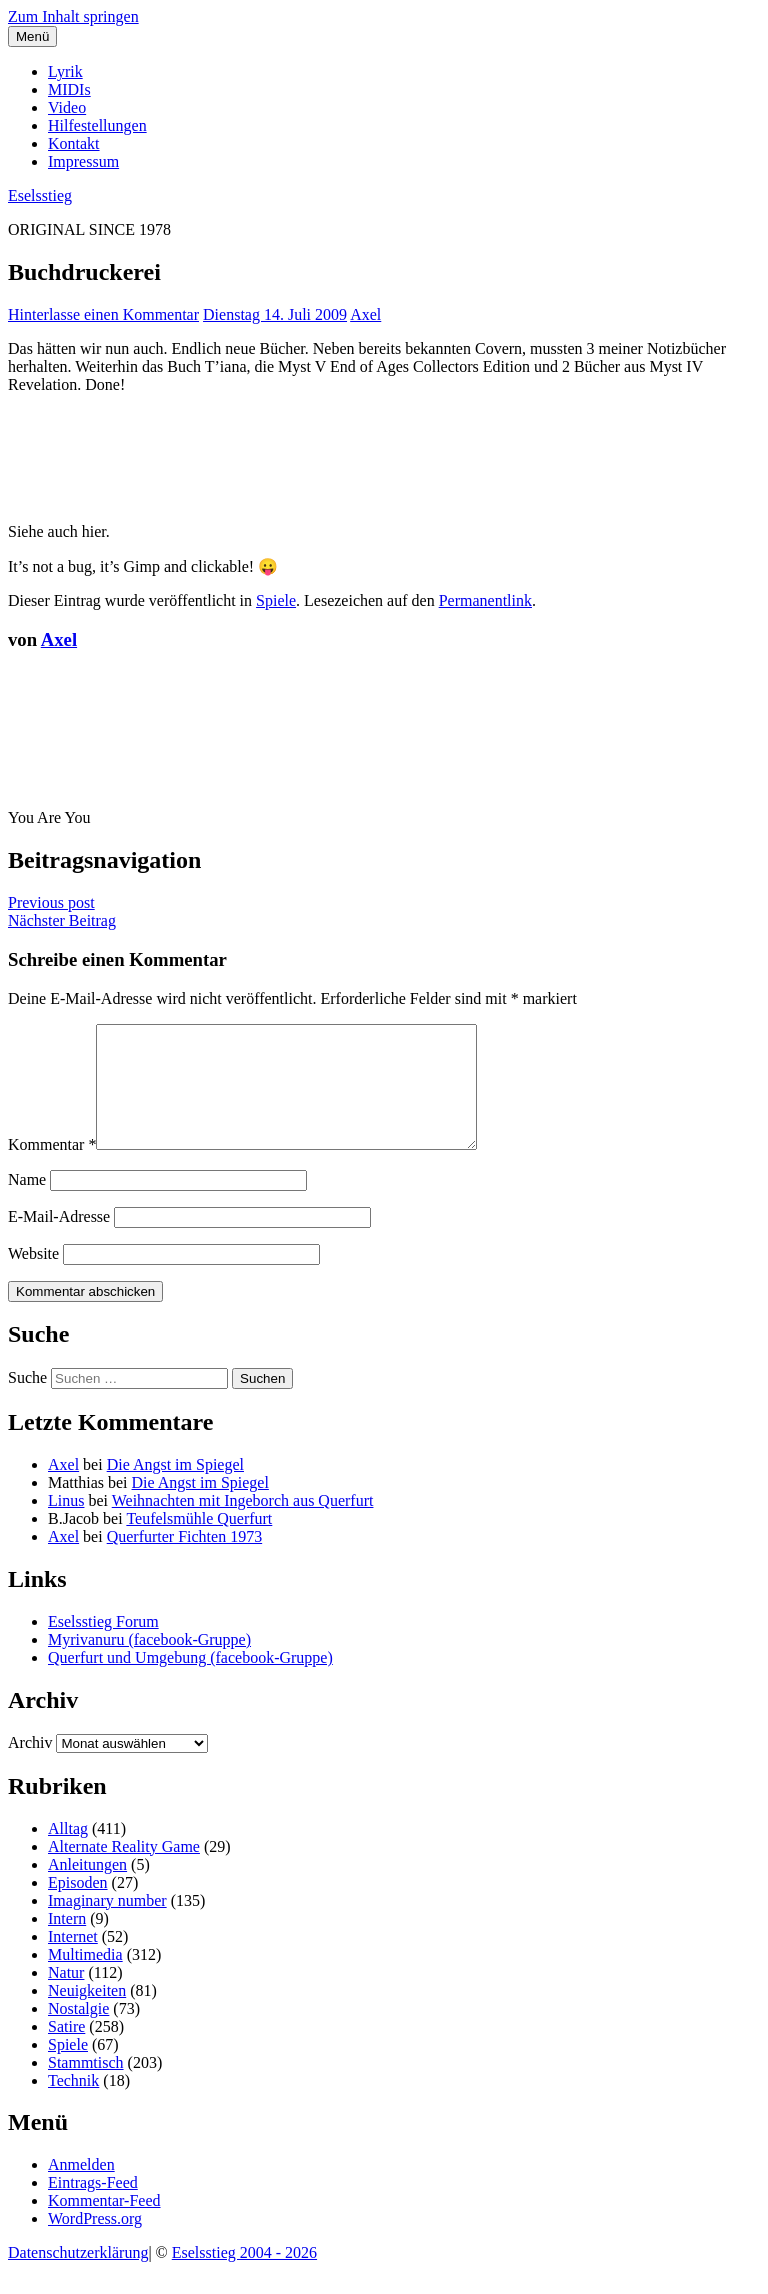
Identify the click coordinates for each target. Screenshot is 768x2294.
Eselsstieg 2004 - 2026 (244, 2276)
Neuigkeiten (87, 2014)
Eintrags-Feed (93, 2206)
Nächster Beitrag (62, 920)
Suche (27, 1401)
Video (67, 107)
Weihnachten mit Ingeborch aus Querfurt (243, 1524)
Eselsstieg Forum (103, 1645)
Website (33, 1277)
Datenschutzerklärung (78, 2276)
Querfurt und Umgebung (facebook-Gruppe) (190, 1681)
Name (27, 1203)
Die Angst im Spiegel (175, 1488)
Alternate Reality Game (124, 1870)
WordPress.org (95, 2242)
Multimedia (85, 1978)
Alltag (68, 1852)
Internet (73, 1960)
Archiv (30, 1766)
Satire (66, 2050)
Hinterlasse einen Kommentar (103, 314)
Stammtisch (86, 2086)
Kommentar (52, 1168)
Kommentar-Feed (104, 2224)
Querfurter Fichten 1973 (185, 1560)
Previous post (51, 902)
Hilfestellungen (97, 125)
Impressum (83, 161)
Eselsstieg (40, 195)
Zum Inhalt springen (73, 16)
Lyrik (65, 71)
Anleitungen (87, 1888)
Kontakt (74, 143)
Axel (365, 314)
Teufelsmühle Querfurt (199, 1542)
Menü (32, 36)
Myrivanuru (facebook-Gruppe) (149, 1663)
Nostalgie (78, 2032)
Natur (66, 1996)
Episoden (78, 1906)
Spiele (276, 600)
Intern (67, 1942)
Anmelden (81, 2188)
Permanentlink (485, 600)
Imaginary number (107, 1924)
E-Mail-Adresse (59, 1240)
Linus (66, 1524)
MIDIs (69, 89)
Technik (73, 2104)
